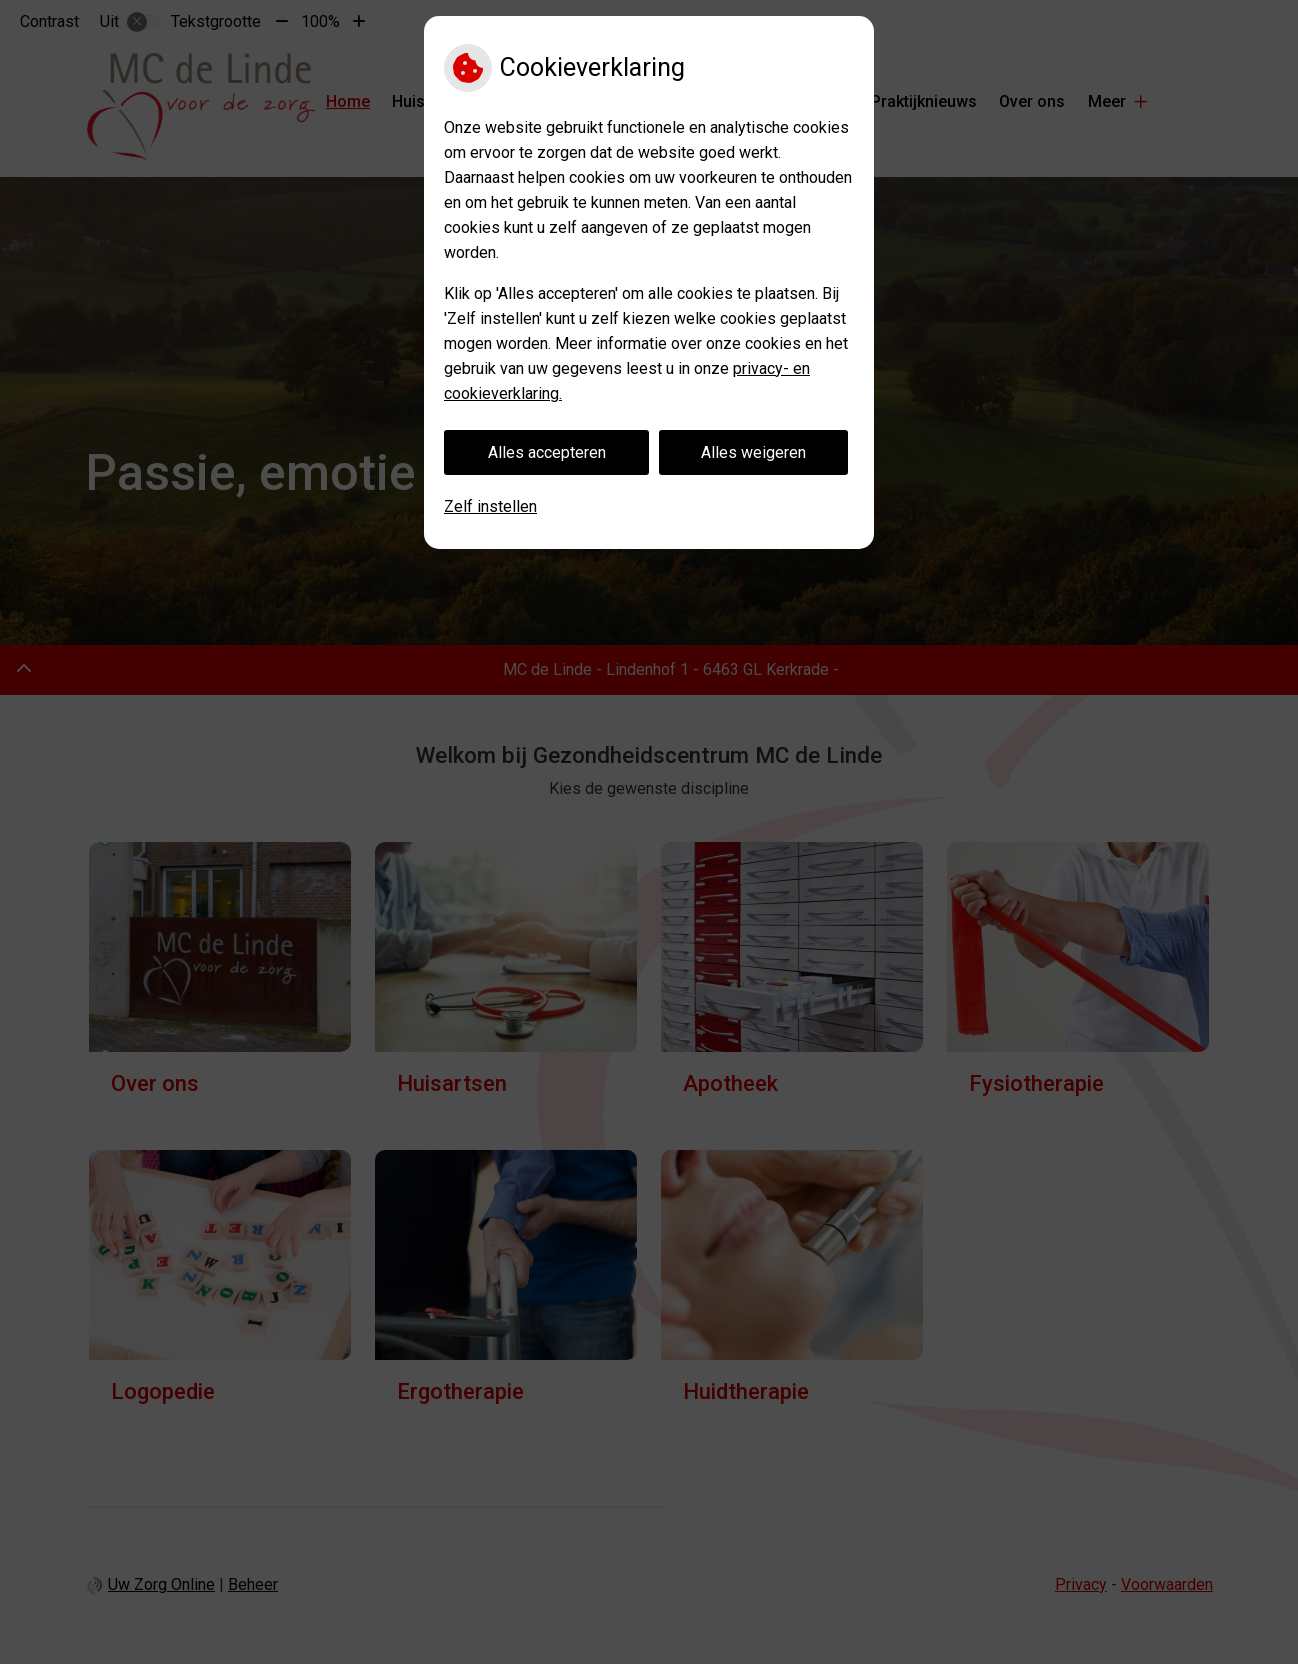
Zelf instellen (490, 506)
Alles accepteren (547, 452)
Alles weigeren (753, 452)
